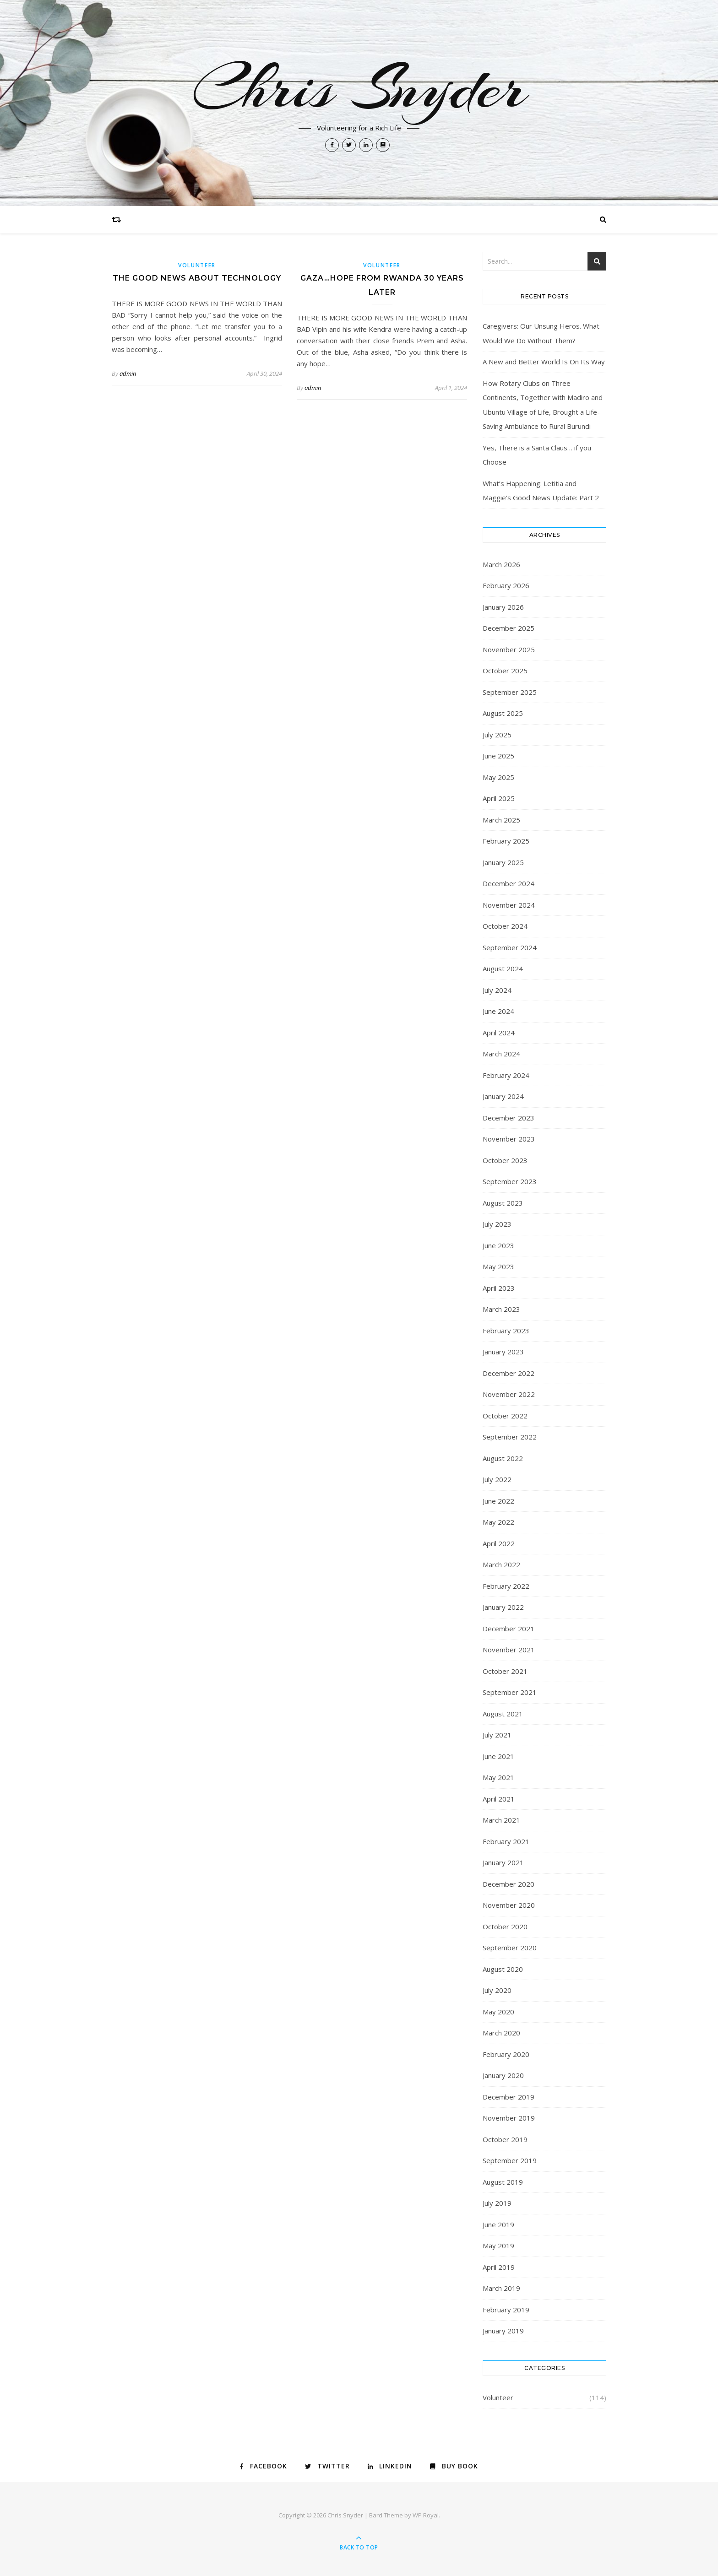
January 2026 (503, 607)
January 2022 (503, 1607)
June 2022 (498, 1500)
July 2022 (497, 1479)
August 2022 (503, 1458)
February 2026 (506, 585)
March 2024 (501, 1053)
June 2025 (498, 755)
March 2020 (501, 2032)
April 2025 (499, 798)
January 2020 (503, 2075)
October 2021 (505, 1671)
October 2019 (505, 2139)
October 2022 (505, 1415)
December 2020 (508, 1884)
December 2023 (508, 1117)
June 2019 (498, 2224)
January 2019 (503, 2330)
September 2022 (510, 1436)
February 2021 (506, 1841)
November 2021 (509, 1649)
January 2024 (503, 1096)
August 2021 (503, 1713)
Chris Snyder (359, 88)
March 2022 (501, 1564)
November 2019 (509, 2117)
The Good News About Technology (197, 278)
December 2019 (508, 2096)
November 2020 (509, 1905)
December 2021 (508, 1628)
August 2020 (503, 1969)
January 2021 (503, 1862)
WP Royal (426, 2515)
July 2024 (497, 990)
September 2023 (510, 1181)
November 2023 (509, 1138)
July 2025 (497, 734)
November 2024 (509, 904)
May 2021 (498, 1777)
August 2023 (503, 1202)
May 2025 (498, 777)
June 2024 (498, 1011)
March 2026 (501, 564)
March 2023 (501, 1309)
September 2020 (510, 1947)
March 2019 (501, 2288)
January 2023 (503, 1351)
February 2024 (506, 1075)
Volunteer (197, 265)
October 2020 (505, 1926)
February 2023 (506, 1330)
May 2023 (498, 1266)
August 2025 (503, 713)
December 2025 (508, 628)
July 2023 (497, 1223)
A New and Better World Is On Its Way (544, 361)
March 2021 (501, 1819)
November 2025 (509, 649)
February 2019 (506, 2309)
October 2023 (505, 1160)
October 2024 (505, 926)
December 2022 (508, 1373)
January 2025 (503, 862)
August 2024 (503, 968)
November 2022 (509, 1394)
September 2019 (510, 2160)
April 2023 (499, 1288)
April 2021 (499, 1798)
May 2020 (498, 2011)
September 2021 (510, 1692)
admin (128, 373)
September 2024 (510, 947)
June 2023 (498, 1245)
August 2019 (503, 2181)
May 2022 (498, 1521)
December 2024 (508, 883)
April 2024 (499, 1032)
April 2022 (499, 1543)
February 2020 (506, 2054)
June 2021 (498, 1756)
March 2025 (501, 819)
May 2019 (498, 2245)
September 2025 (510, 692)
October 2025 (505, 670)
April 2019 (499, 2267)
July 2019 (497, 2203)
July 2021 (497, 1734)
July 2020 (497, 1990)
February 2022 (506, 1586)
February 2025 (506, 840)
